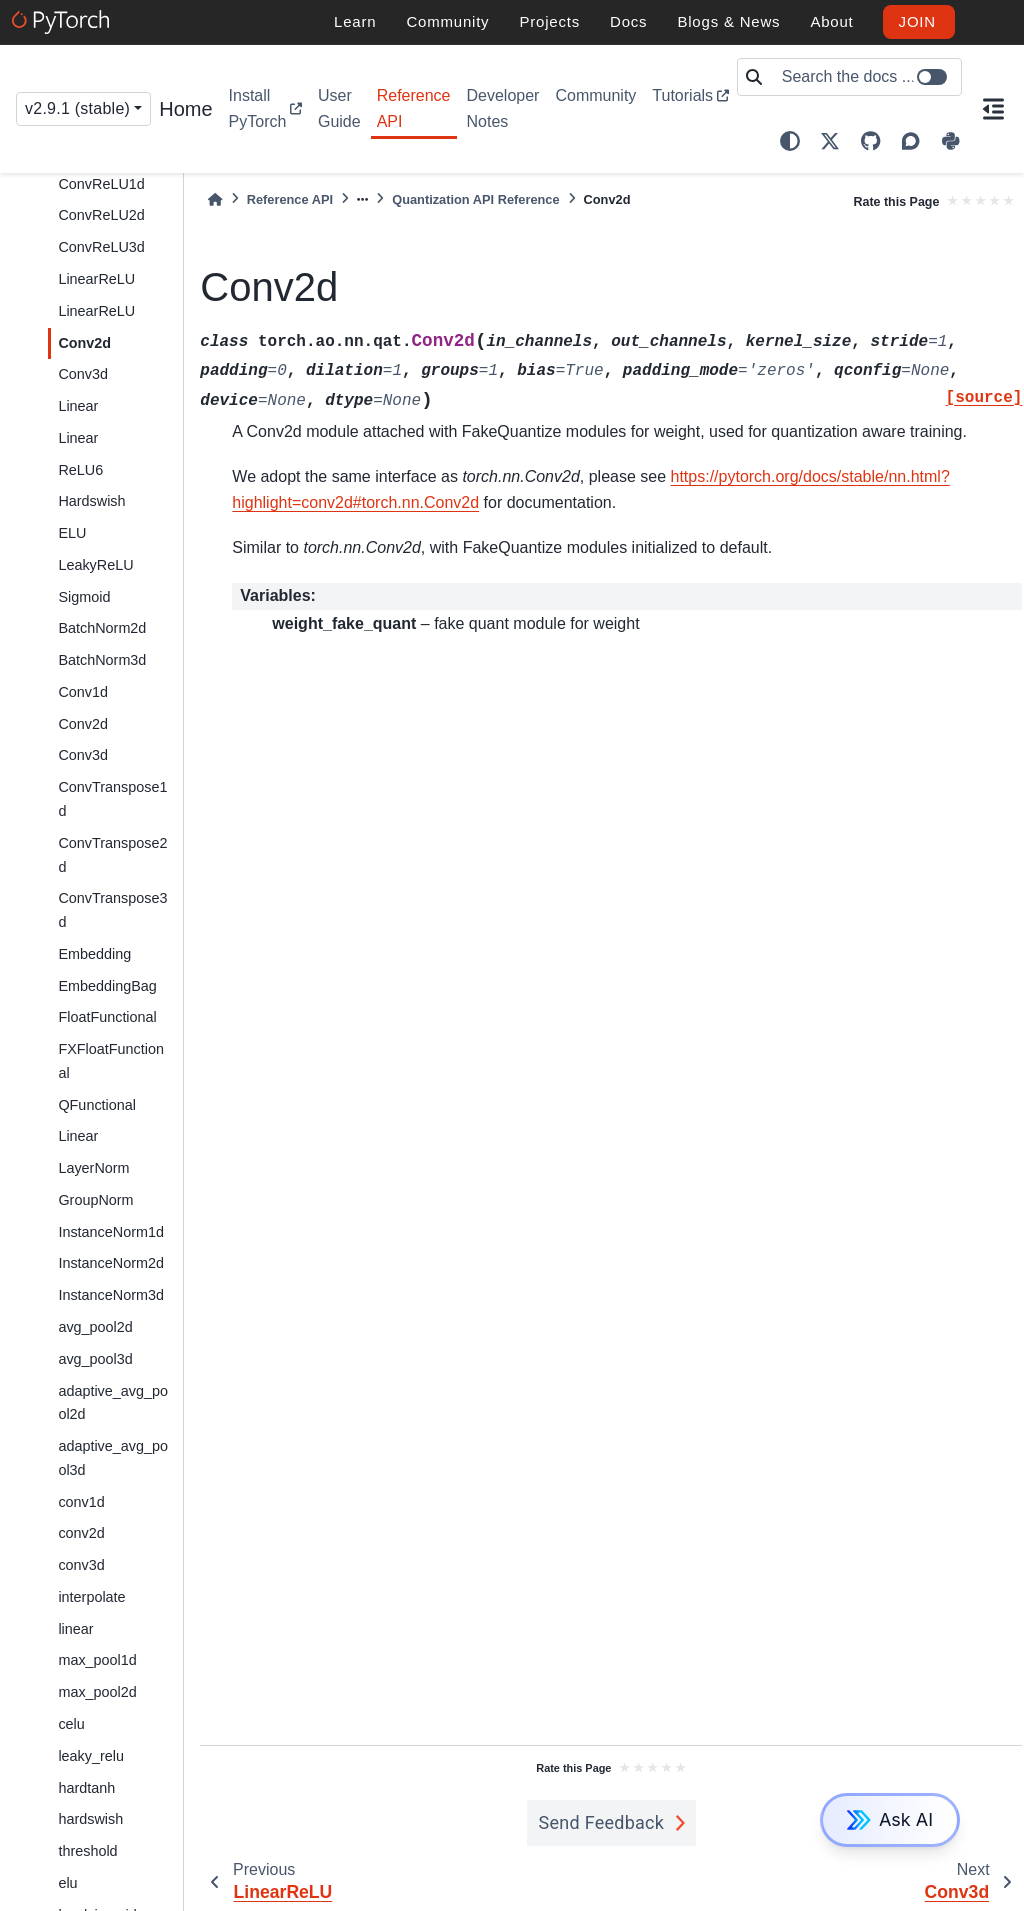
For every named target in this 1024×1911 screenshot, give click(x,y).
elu (67, 1883)
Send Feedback (602, 1822)
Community (595, 95)
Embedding (94, 954)
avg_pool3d (95, 1359)
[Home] (215, 199)
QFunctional (97, 1105)
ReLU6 (80, 470)
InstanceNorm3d (111, 1295)
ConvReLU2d (101, 215)
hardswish (90, 1819)
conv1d (81, 1502)
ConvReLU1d (101, 184)
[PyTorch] (63, 22)
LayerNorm (93, 1168)
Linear (78, 406)
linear (75, 1629)
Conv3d (83, 374)
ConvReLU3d (101, 247)
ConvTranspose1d (112, 799)
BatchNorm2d (102, 628)
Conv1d (83, 692)
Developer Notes (503, 108)
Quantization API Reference (475, 199)
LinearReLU (96, 279)
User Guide (339, 108)
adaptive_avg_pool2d (113, 1403)
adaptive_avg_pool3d (113, 1458)
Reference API (414, 108)
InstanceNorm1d (111, 1232)
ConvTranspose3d (112, 910)
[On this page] (993, 109)
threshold (87, 1851)
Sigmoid (84, 597)
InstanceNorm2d (111, 1263)
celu (71, 1724)
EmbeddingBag (107, 986)
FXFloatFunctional (111, 1061)
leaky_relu (91, 1756)
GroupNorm (95, 1200)
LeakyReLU (95, 565)
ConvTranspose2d (112, 855)
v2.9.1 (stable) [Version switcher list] (77, 108)
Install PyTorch (258, 108)
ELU (72, 533)
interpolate (91, 1597)
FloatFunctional (107, 1017)
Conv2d (84, 343)
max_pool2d (97, 1692)
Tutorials (682, 95)
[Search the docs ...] (866, 77)
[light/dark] (790, 141)
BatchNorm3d (102, 660)
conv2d (81, 1533)
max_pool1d (97, 1660)
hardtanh (86, 1788)
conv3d (81, 1565)
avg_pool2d (95, 1327)
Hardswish (91, 501)
